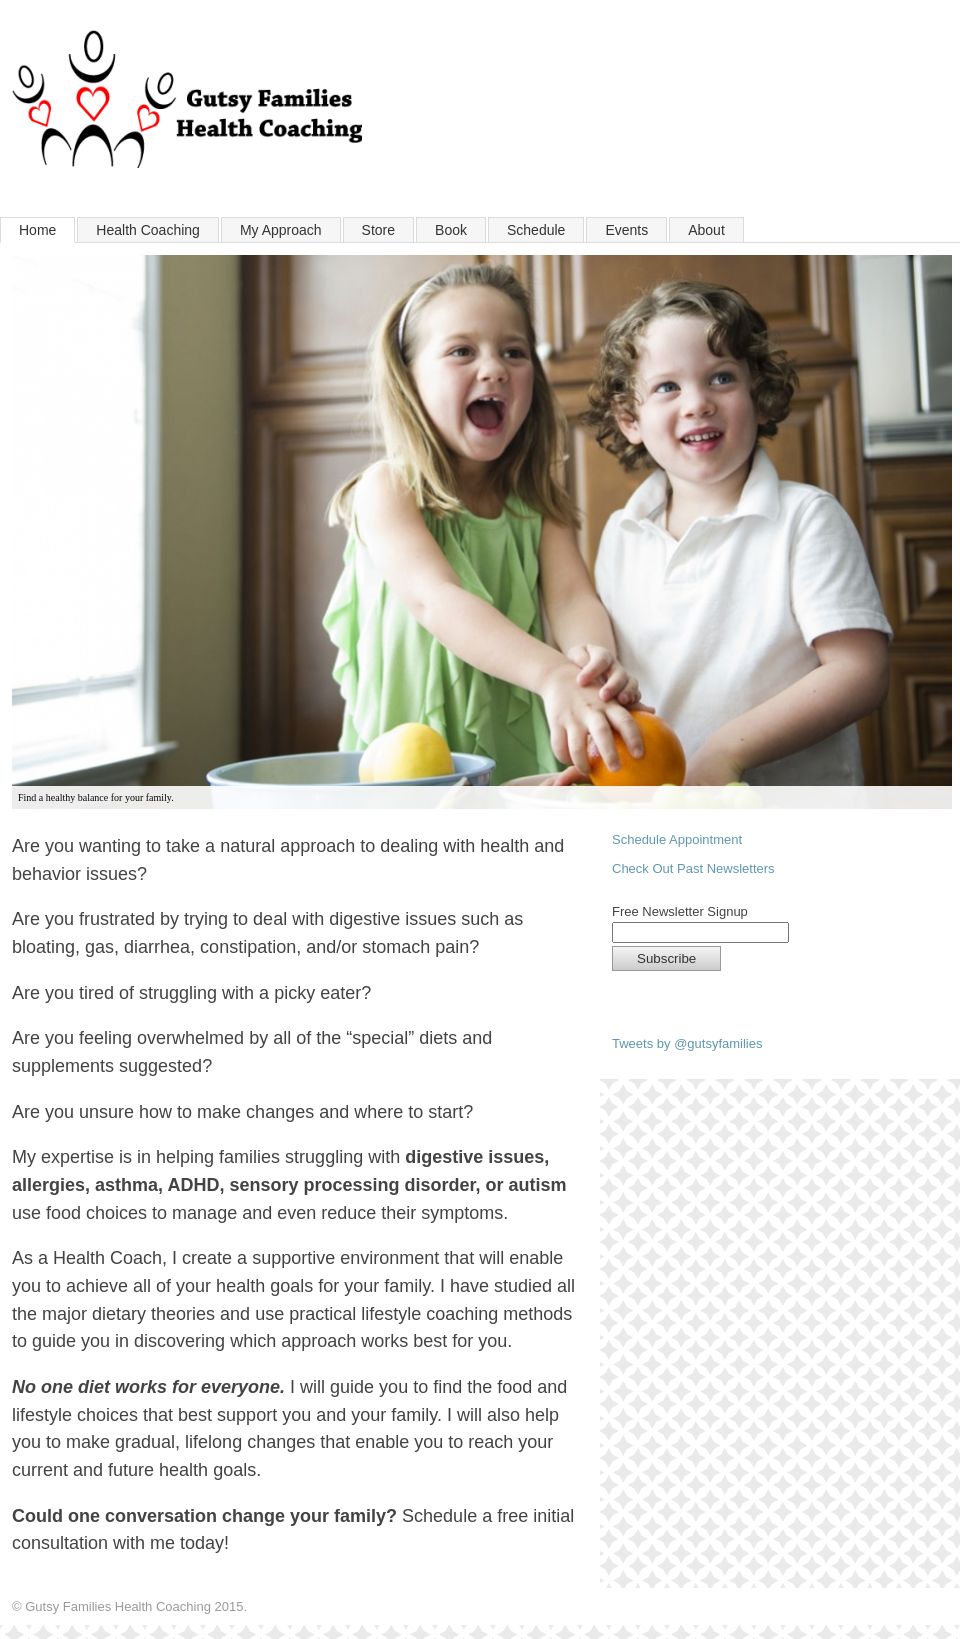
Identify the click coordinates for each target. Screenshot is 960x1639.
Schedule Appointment (677, 839)
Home (37, 230)
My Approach (281, 230)
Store (378, 230)
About (706, 230)
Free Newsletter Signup (680, 912)
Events (626, 230)
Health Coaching (148, 230)
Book (451, 230)
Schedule (536, 230)
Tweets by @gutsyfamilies (687, 1043)
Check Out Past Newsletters (693, 868)
